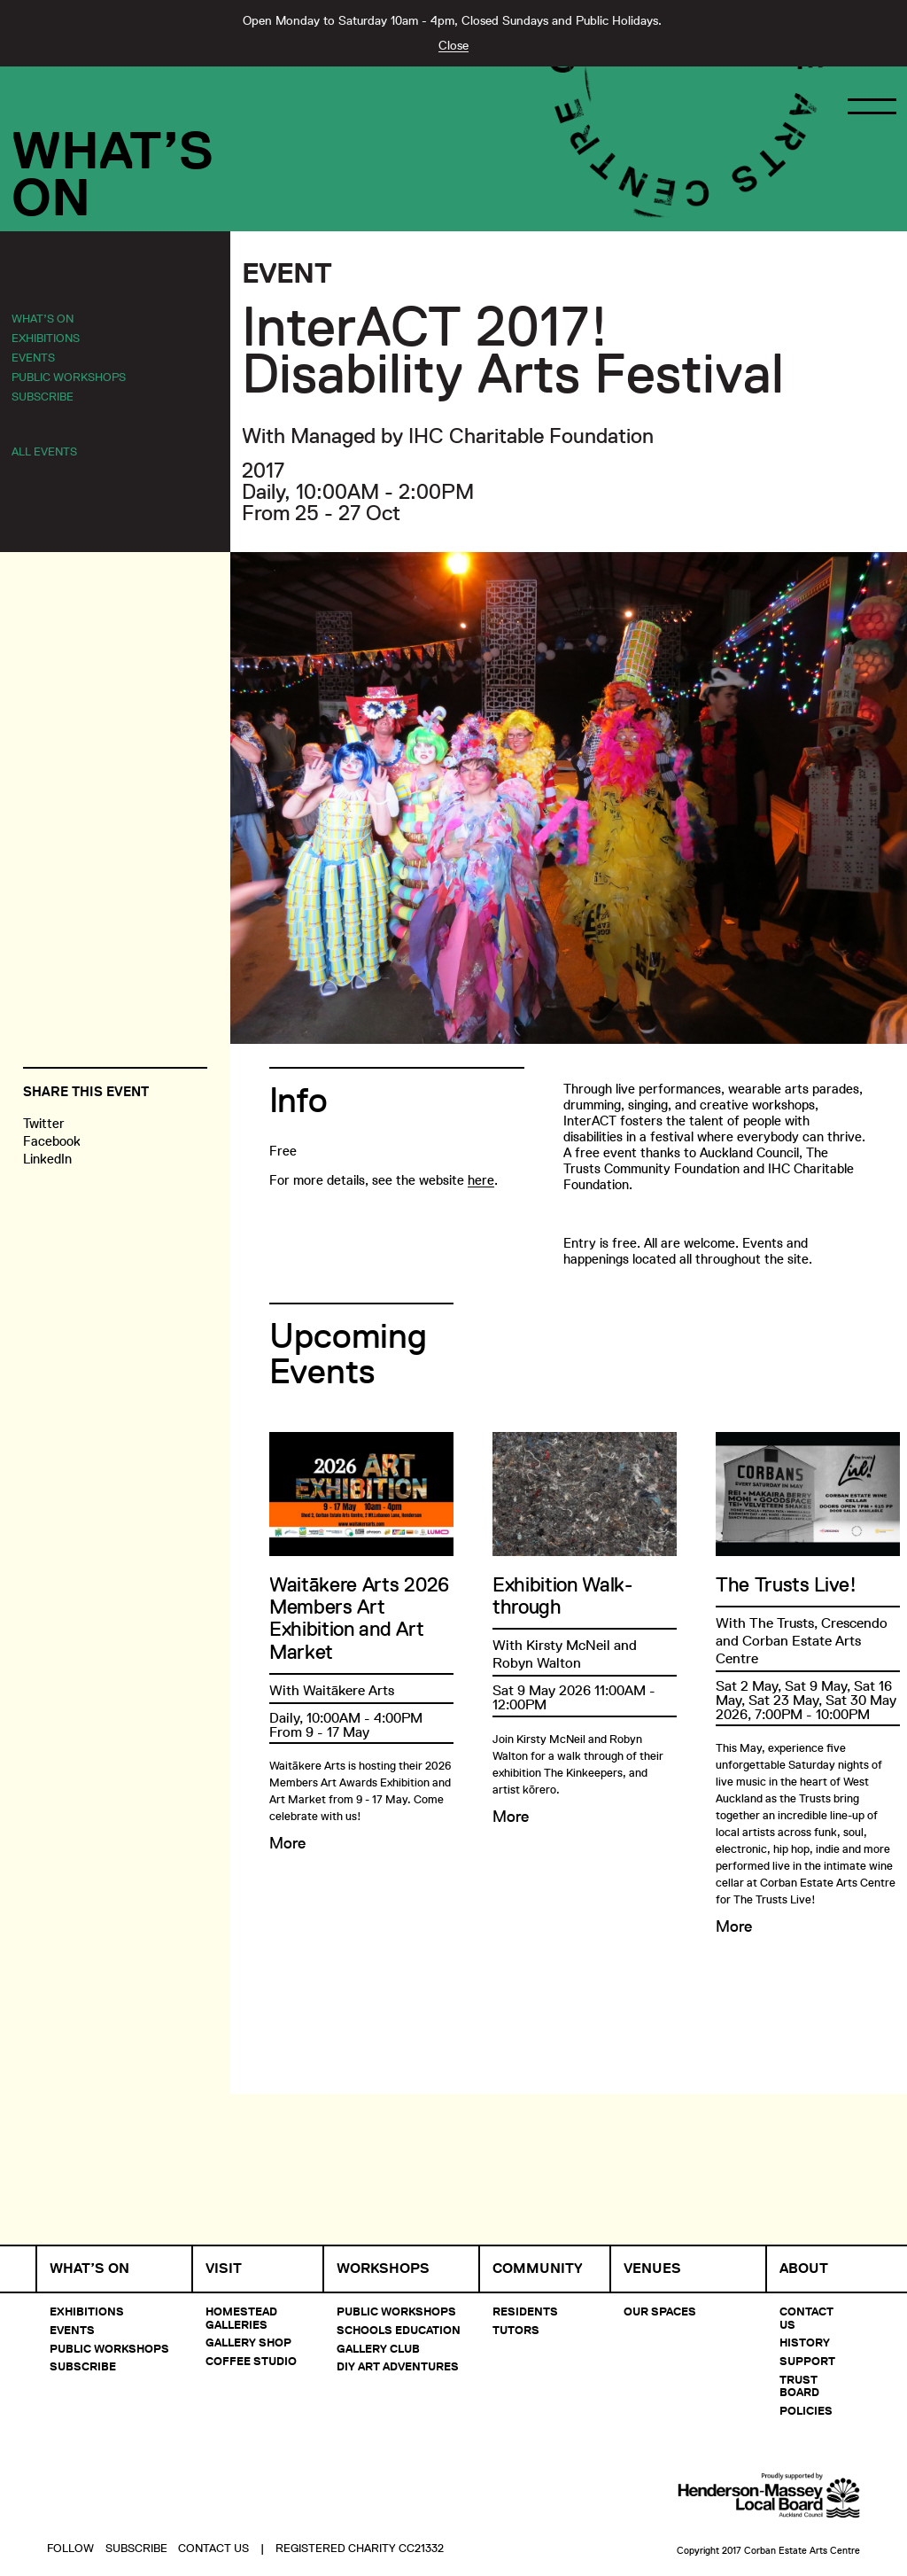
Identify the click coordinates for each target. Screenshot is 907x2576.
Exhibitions (46, 338)
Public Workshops (69, 377)
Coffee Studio (251, 2361)
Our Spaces (660, 2311)
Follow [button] (70, 2502)
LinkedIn (47, 1158)
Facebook (52, 1140)
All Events (44, 451)
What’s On (43, 318)
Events (33, 357)
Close (453, 45)
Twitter (44, 1123)
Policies (806, 2410)
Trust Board (799, 2385)
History (804, 2342)
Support (807, 2361)
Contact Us (806, 2317)
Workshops (383, 2268)
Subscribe (43, 396)
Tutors (515, 2330)
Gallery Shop (248, 2342)
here (481, 1179)
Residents (525, 2311)
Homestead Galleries (241, 2317)
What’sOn (112, 174)
